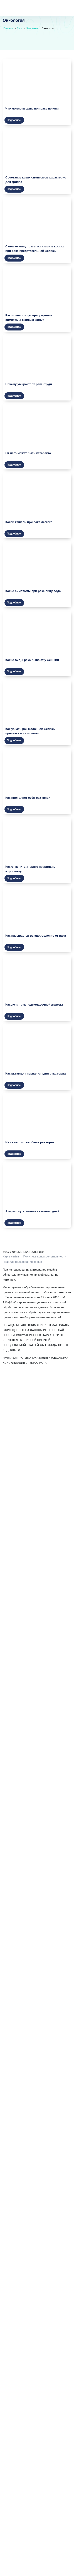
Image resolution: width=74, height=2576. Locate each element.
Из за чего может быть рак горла (30, 1140)
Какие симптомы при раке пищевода (33, 590)
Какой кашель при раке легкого (28, 521)
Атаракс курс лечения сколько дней (32, 1209)
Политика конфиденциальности (44, 1254)
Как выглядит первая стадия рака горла (35, 1071)
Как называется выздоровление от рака (35, 934)
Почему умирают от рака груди (28, 383)
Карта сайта (11, 1254)
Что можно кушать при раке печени (32, 108)
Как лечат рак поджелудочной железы (34, 1002)
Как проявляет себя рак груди (27, 796)
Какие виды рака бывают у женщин (32, 658)
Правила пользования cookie (22, 1259)
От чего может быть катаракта (28, 452)
